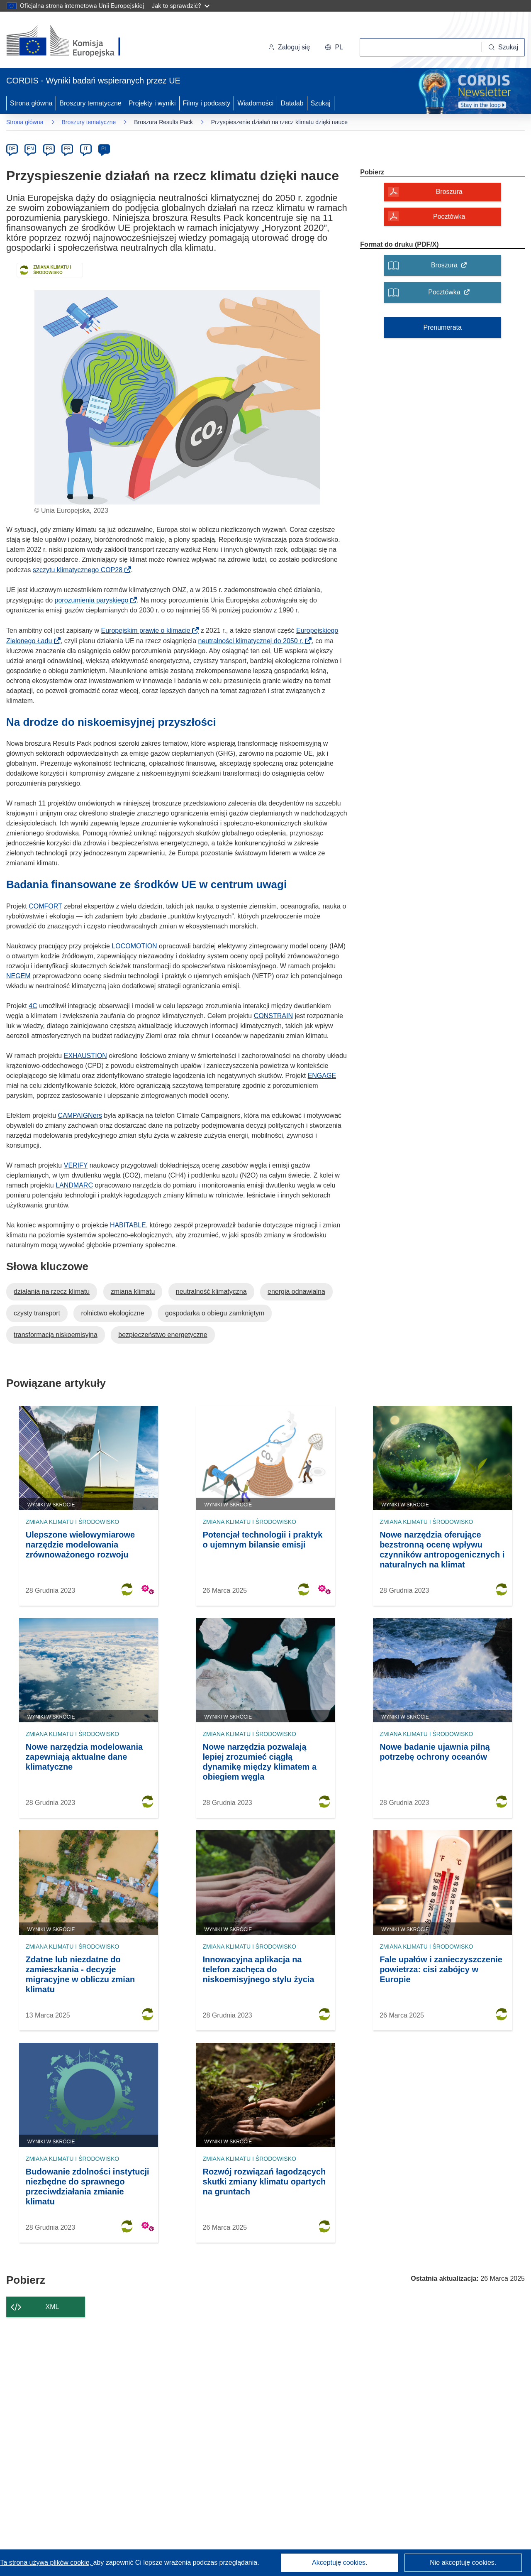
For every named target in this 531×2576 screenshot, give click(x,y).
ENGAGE (322, 1075)
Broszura (452, 268)
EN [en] (30, 149)
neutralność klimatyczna (211, 1291)
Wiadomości (255, 103)
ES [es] (49, 149)
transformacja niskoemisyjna (55, 1334)
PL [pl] (104, 149)
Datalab (291, 103)
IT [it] (85, 149)
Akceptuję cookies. (339, 2562)
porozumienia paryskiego (94, 600)
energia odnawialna (296, 1291)
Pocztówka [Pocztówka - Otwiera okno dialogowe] (449, 216)
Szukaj (321, 103)
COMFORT (45, 906)
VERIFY (76, 1165)
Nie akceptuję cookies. (463, 2562)
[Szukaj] (503, 47)
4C (33, 1005)
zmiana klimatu (133, 1291)
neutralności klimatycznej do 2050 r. (253, 640)
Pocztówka (451, 295)
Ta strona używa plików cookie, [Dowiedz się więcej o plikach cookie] (46, 2562)
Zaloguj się (289, 47)
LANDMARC (74, 1185)
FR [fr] (67, 149)
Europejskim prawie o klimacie (148, 630)
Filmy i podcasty (207, 103)
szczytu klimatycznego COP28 (80, 569)
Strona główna (31, 103)
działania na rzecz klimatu (52, 1291)
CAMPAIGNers (80, 1115)
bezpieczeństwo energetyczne (162, 1334)
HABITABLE (128, 1225)
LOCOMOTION (134, 946)
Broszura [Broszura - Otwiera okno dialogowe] (449, 191)
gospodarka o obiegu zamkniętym (214, 1313)
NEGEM (18, 975)
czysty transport (37, 1313)
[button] (334, 47)
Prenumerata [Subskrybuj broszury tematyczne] (442, 327)
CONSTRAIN (273, 1015)
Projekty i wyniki (152, 103)
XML (52, 2306)
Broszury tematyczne (90, 103)
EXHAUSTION (85, 1055)
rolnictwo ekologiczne (112, 1313)
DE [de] (12, 149)
